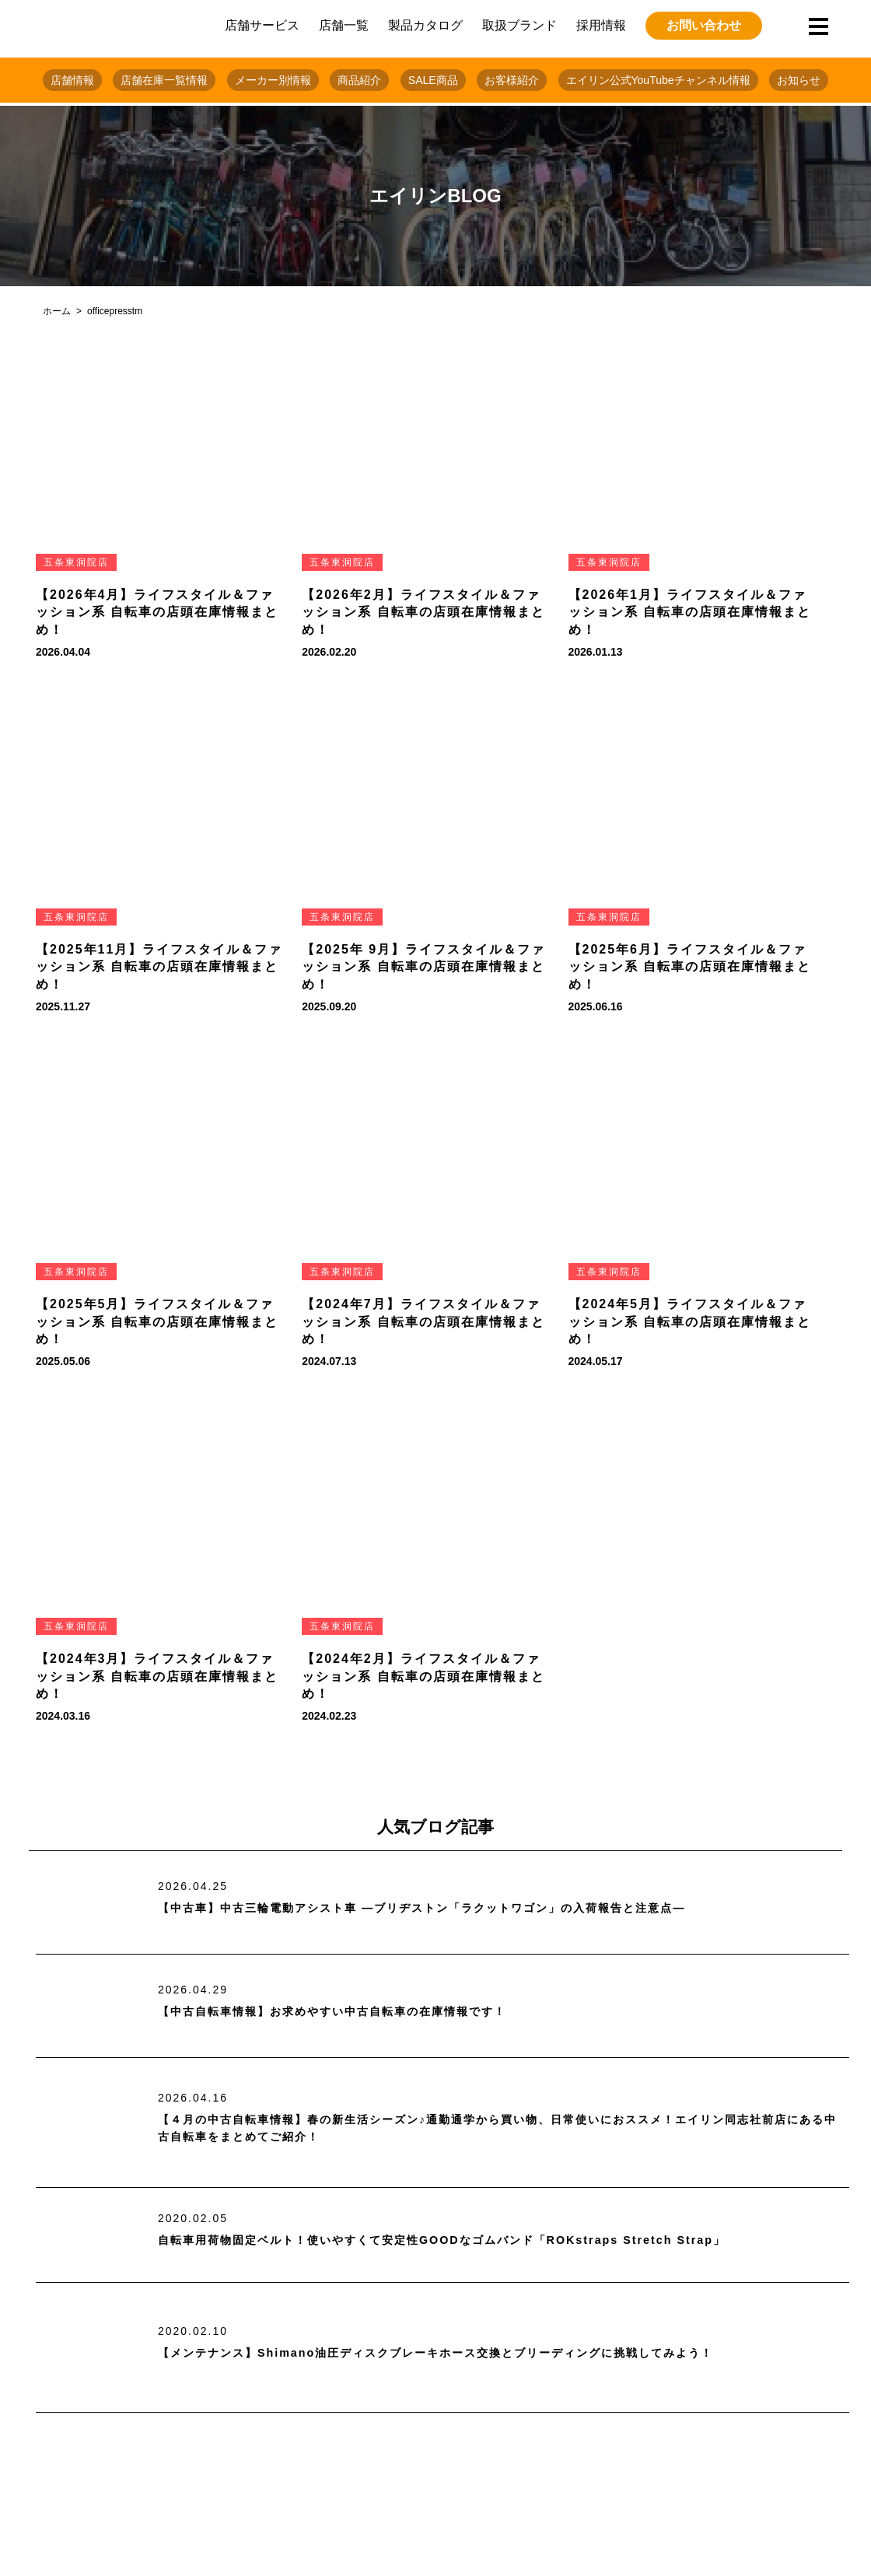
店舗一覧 (344, 25)
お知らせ (798, 80)
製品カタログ (425, 25)
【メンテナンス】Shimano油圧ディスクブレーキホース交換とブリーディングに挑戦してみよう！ (470, 2352)
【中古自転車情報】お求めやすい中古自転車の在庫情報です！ (354, 2011)
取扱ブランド (519, 25)
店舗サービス (262, 25)
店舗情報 (72, 80)
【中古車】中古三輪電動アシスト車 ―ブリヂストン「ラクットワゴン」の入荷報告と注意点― (454, 1908)
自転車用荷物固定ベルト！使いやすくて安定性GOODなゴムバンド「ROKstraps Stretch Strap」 (474, 2240)
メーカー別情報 (273, 80)
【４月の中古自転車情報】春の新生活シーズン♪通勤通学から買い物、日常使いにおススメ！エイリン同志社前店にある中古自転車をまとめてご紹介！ (498, 2128)
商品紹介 (359, 80)
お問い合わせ (703, 25)
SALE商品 (433, 80)
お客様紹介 (511, 80)
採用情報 (601, 25)
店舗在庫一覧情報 (164, 80)
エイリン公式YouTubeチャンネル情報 (658, 80)
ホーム (57, 311)
